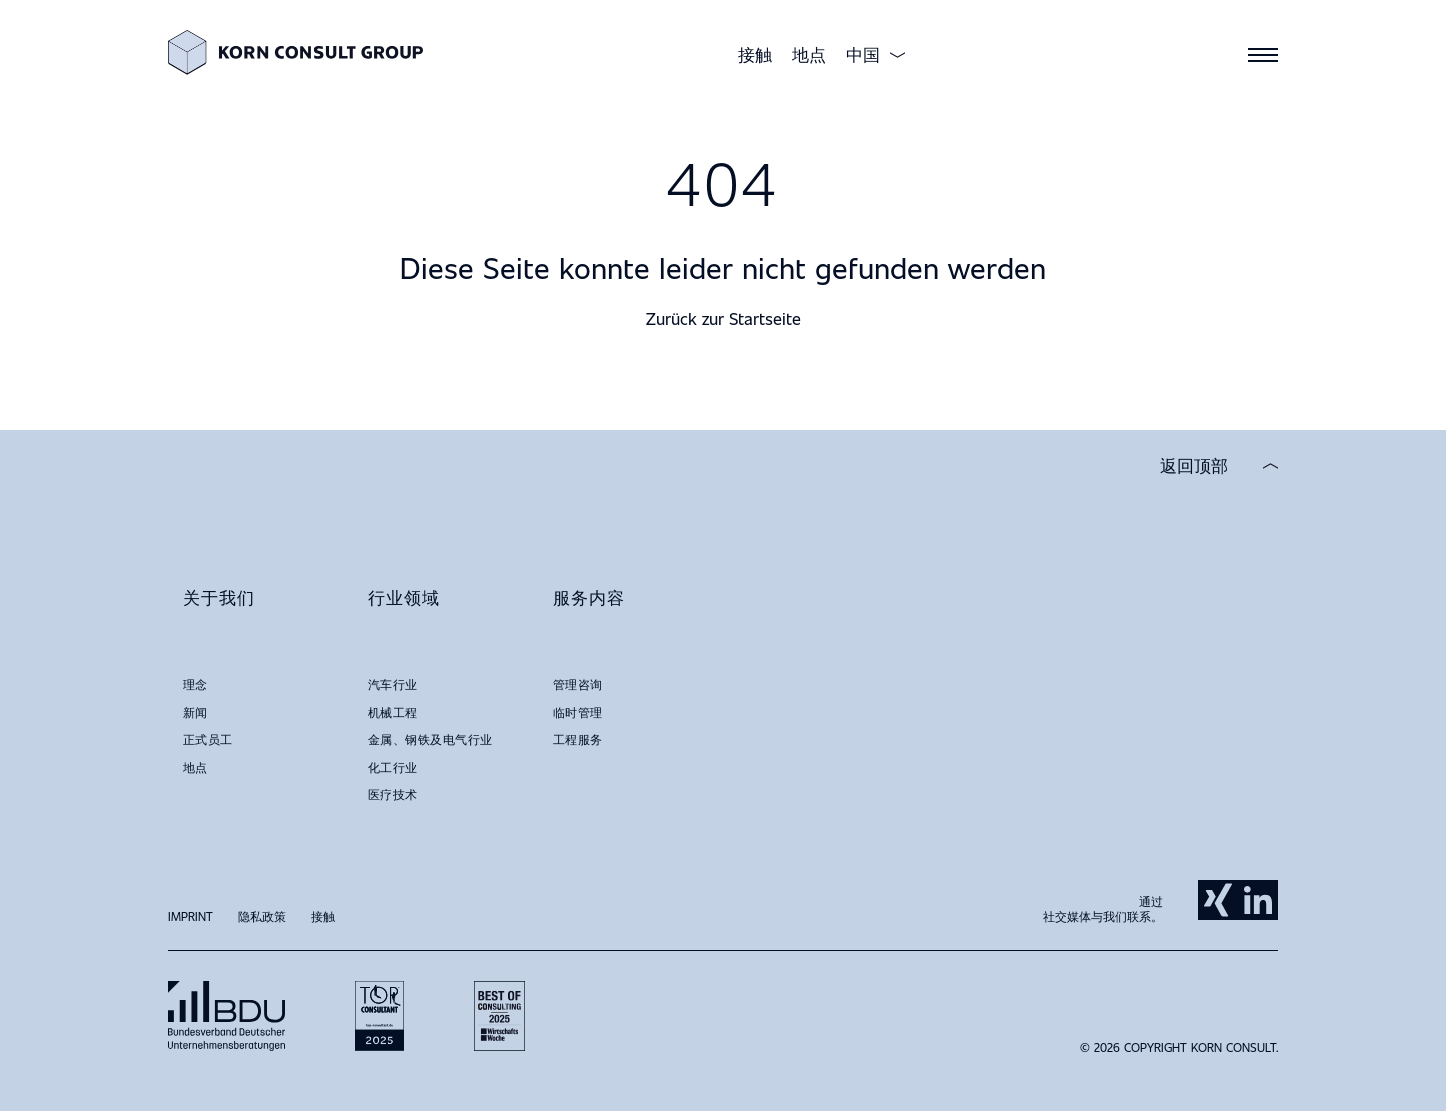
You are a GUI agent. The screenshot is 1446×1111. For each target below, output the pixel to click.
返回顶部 (1194, 466)
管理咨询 (578, 684)
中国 (863, 55)
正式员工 (208, 739)
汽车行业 (393, 684)
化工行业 (393, 767)
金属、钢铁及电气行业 (430, 739)
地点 (809, 54)
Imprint (190, 916)
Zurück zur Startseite (723, 318)
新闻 (195, 712)
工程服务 (578, 739)
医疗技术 (393, 794)
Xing (1218, 900)
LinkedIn (1258, 900)
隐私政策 (262, 916)
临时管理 (578, 712)
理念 (195, 684)
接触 (755, 54)
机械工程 (393, 712)
